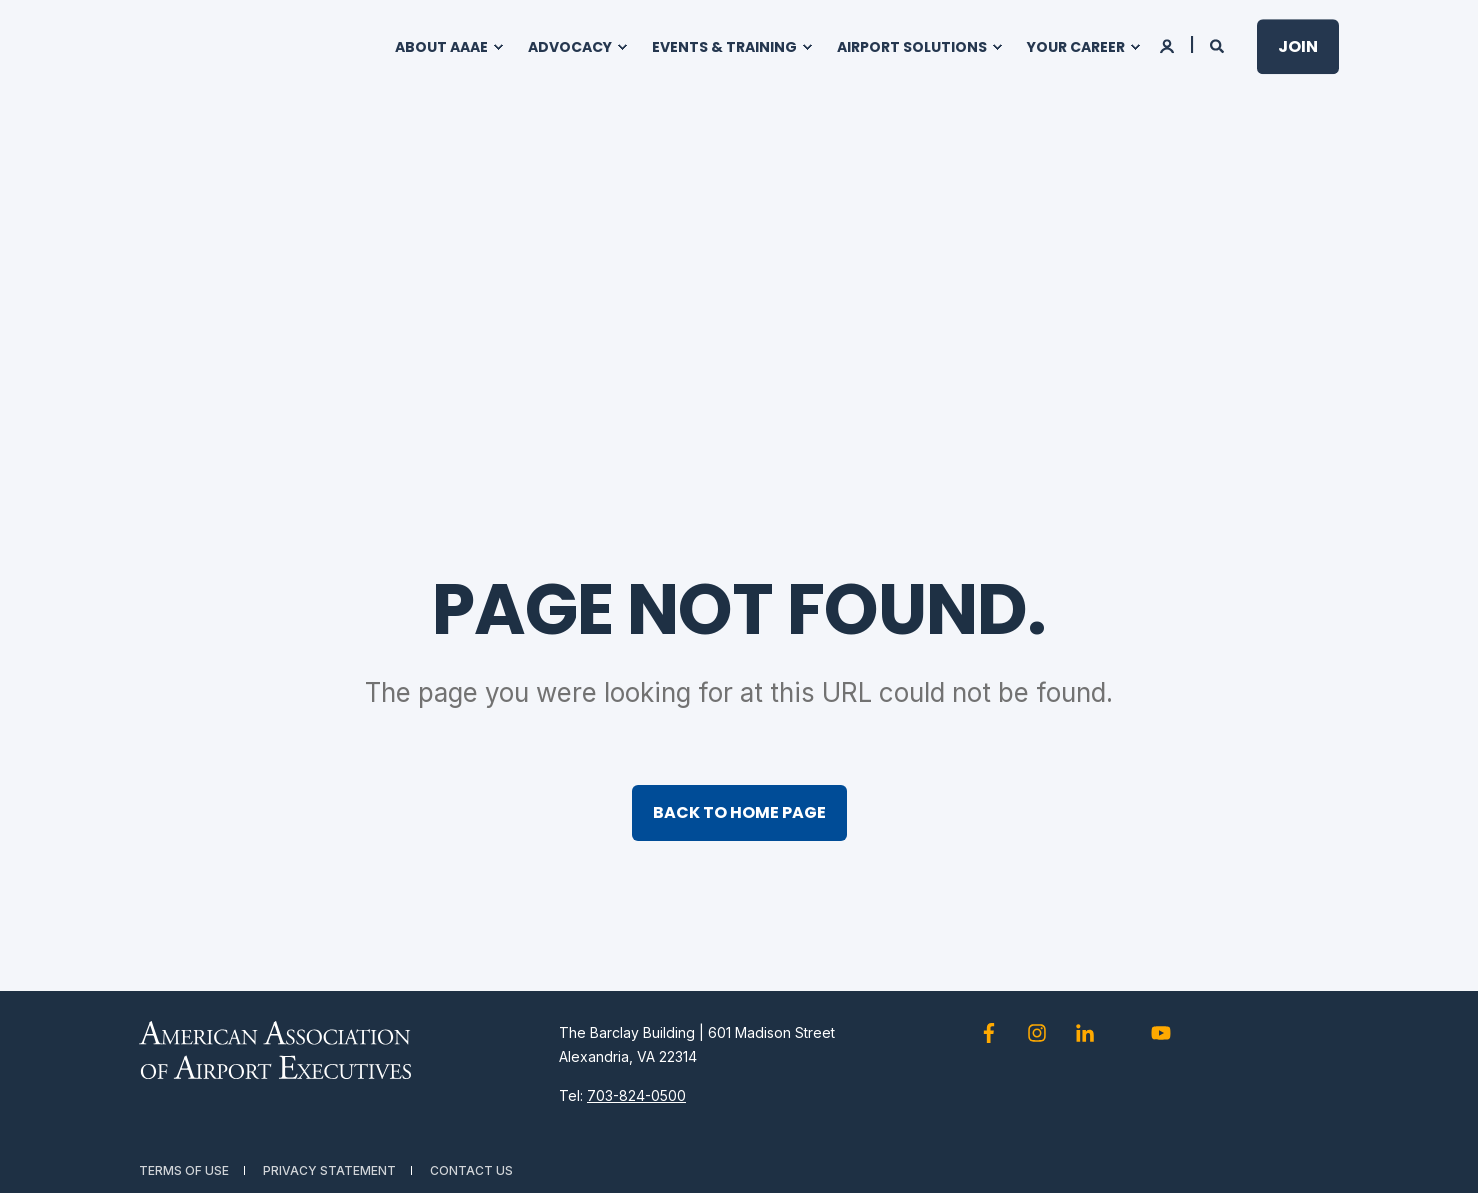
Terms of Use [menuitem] (184, 1170)
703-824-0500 (636, 1095)
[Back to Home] (239, 47)
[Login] (1168, 44)
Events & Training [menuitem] (724, 47)
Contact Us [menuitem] (471, 1170)
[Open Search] (1218, 44)
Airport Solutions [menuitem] (912, 47)
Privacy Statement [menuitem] (329, 1170)
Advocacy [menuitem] (570, 47)
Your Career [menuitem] (1076, 47)
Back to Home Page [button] (739, 812)
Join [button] (1298, 46)
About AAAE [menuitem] (441, 47)
